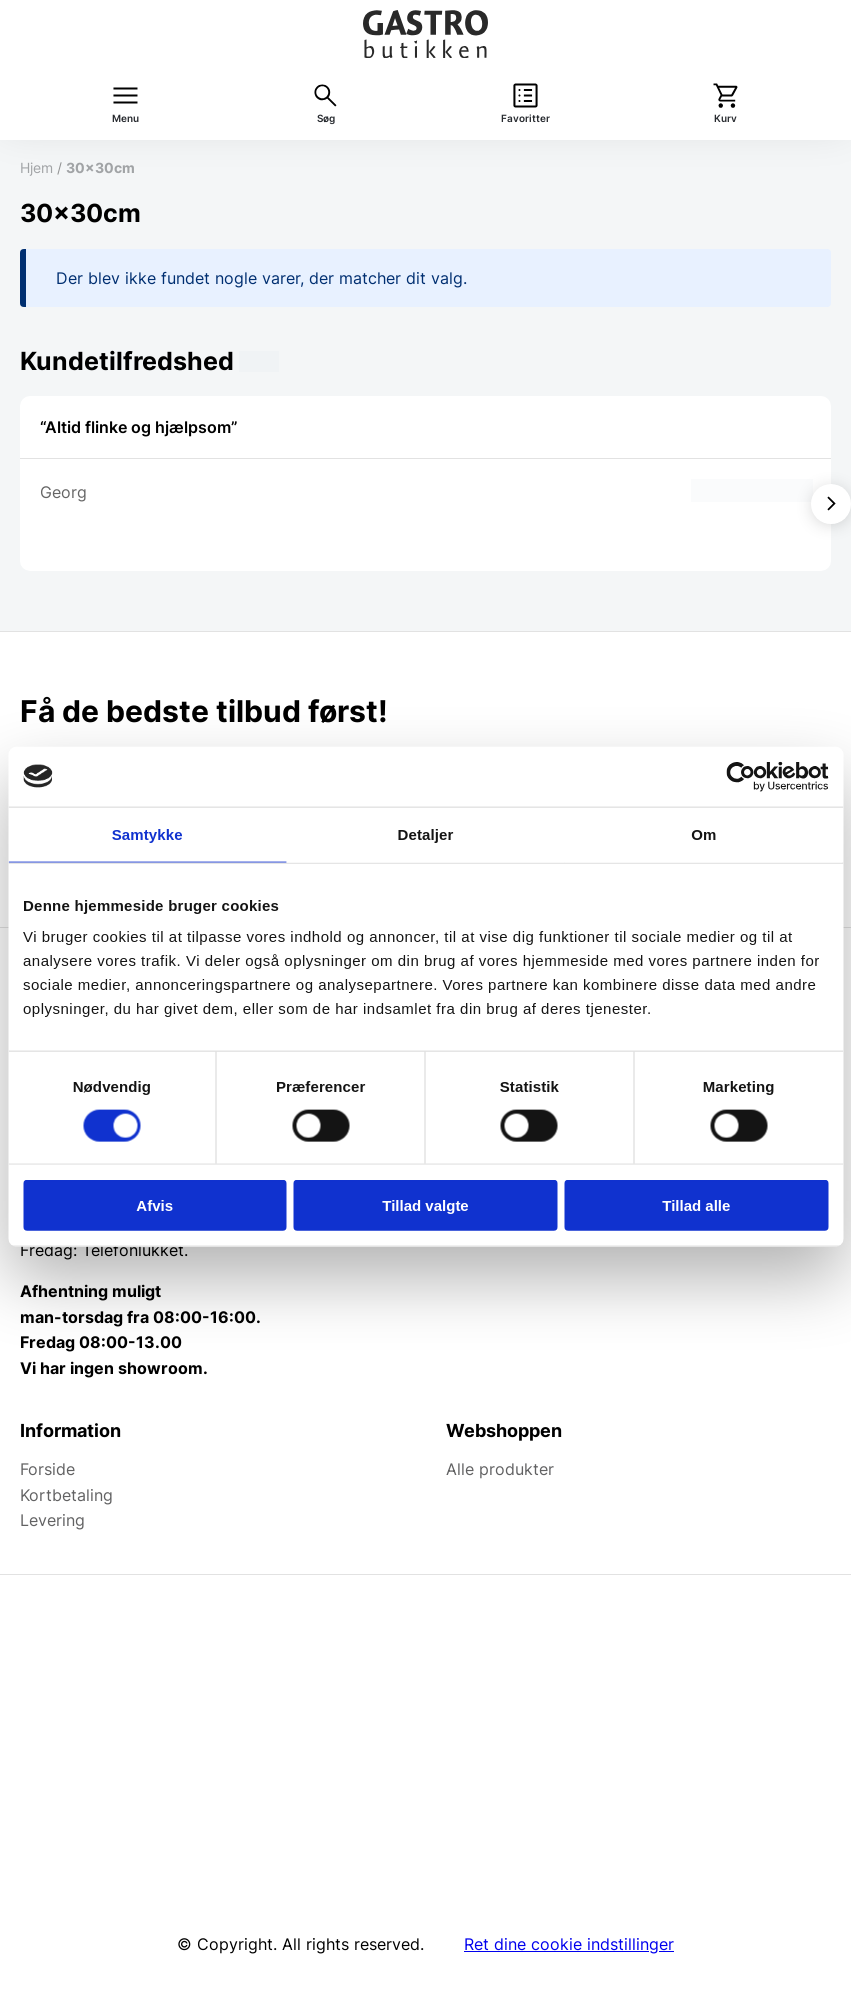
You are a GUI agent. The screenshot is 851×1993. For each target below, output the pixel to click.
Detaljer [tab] (426, 833)
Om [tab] (703, 833)
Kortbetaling (66, 1495)
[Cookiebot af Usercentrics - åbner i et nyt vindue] (740, 776)
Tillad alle (696, 1205)
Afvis (154, 1205)
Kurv (725, 118)
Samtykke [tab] (147, 833)
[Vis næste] (831, 504)
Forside (47, 1469)
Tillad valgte (425, 1205)
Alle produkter (500, 1469)
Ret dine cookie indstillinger (569, 1944)
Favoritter (525, 118)
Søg (326, 118)
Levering (52, 1520)
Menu (125, 118)
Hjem (36, 167)
